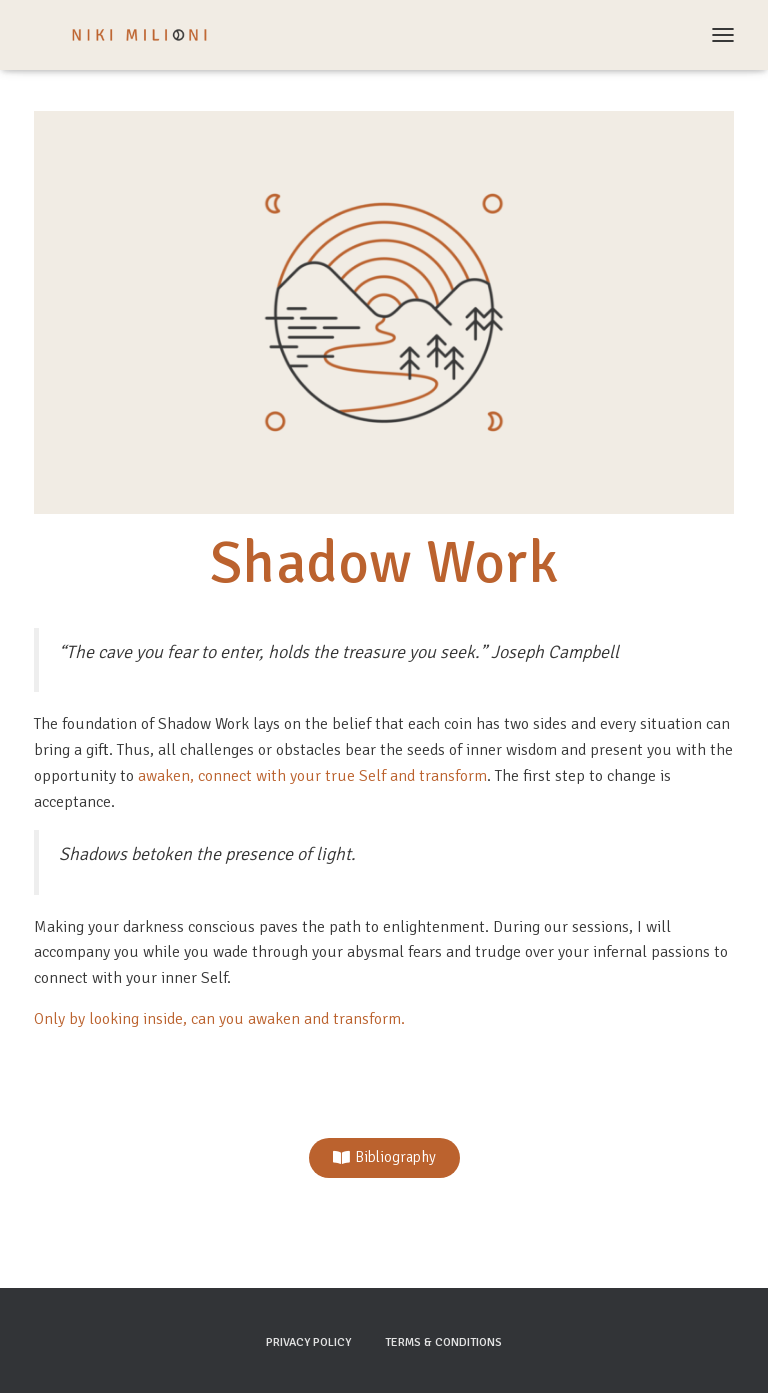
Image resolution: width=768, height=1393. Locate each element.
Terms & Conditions (443, 1342)
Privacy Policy (308, 1342)
